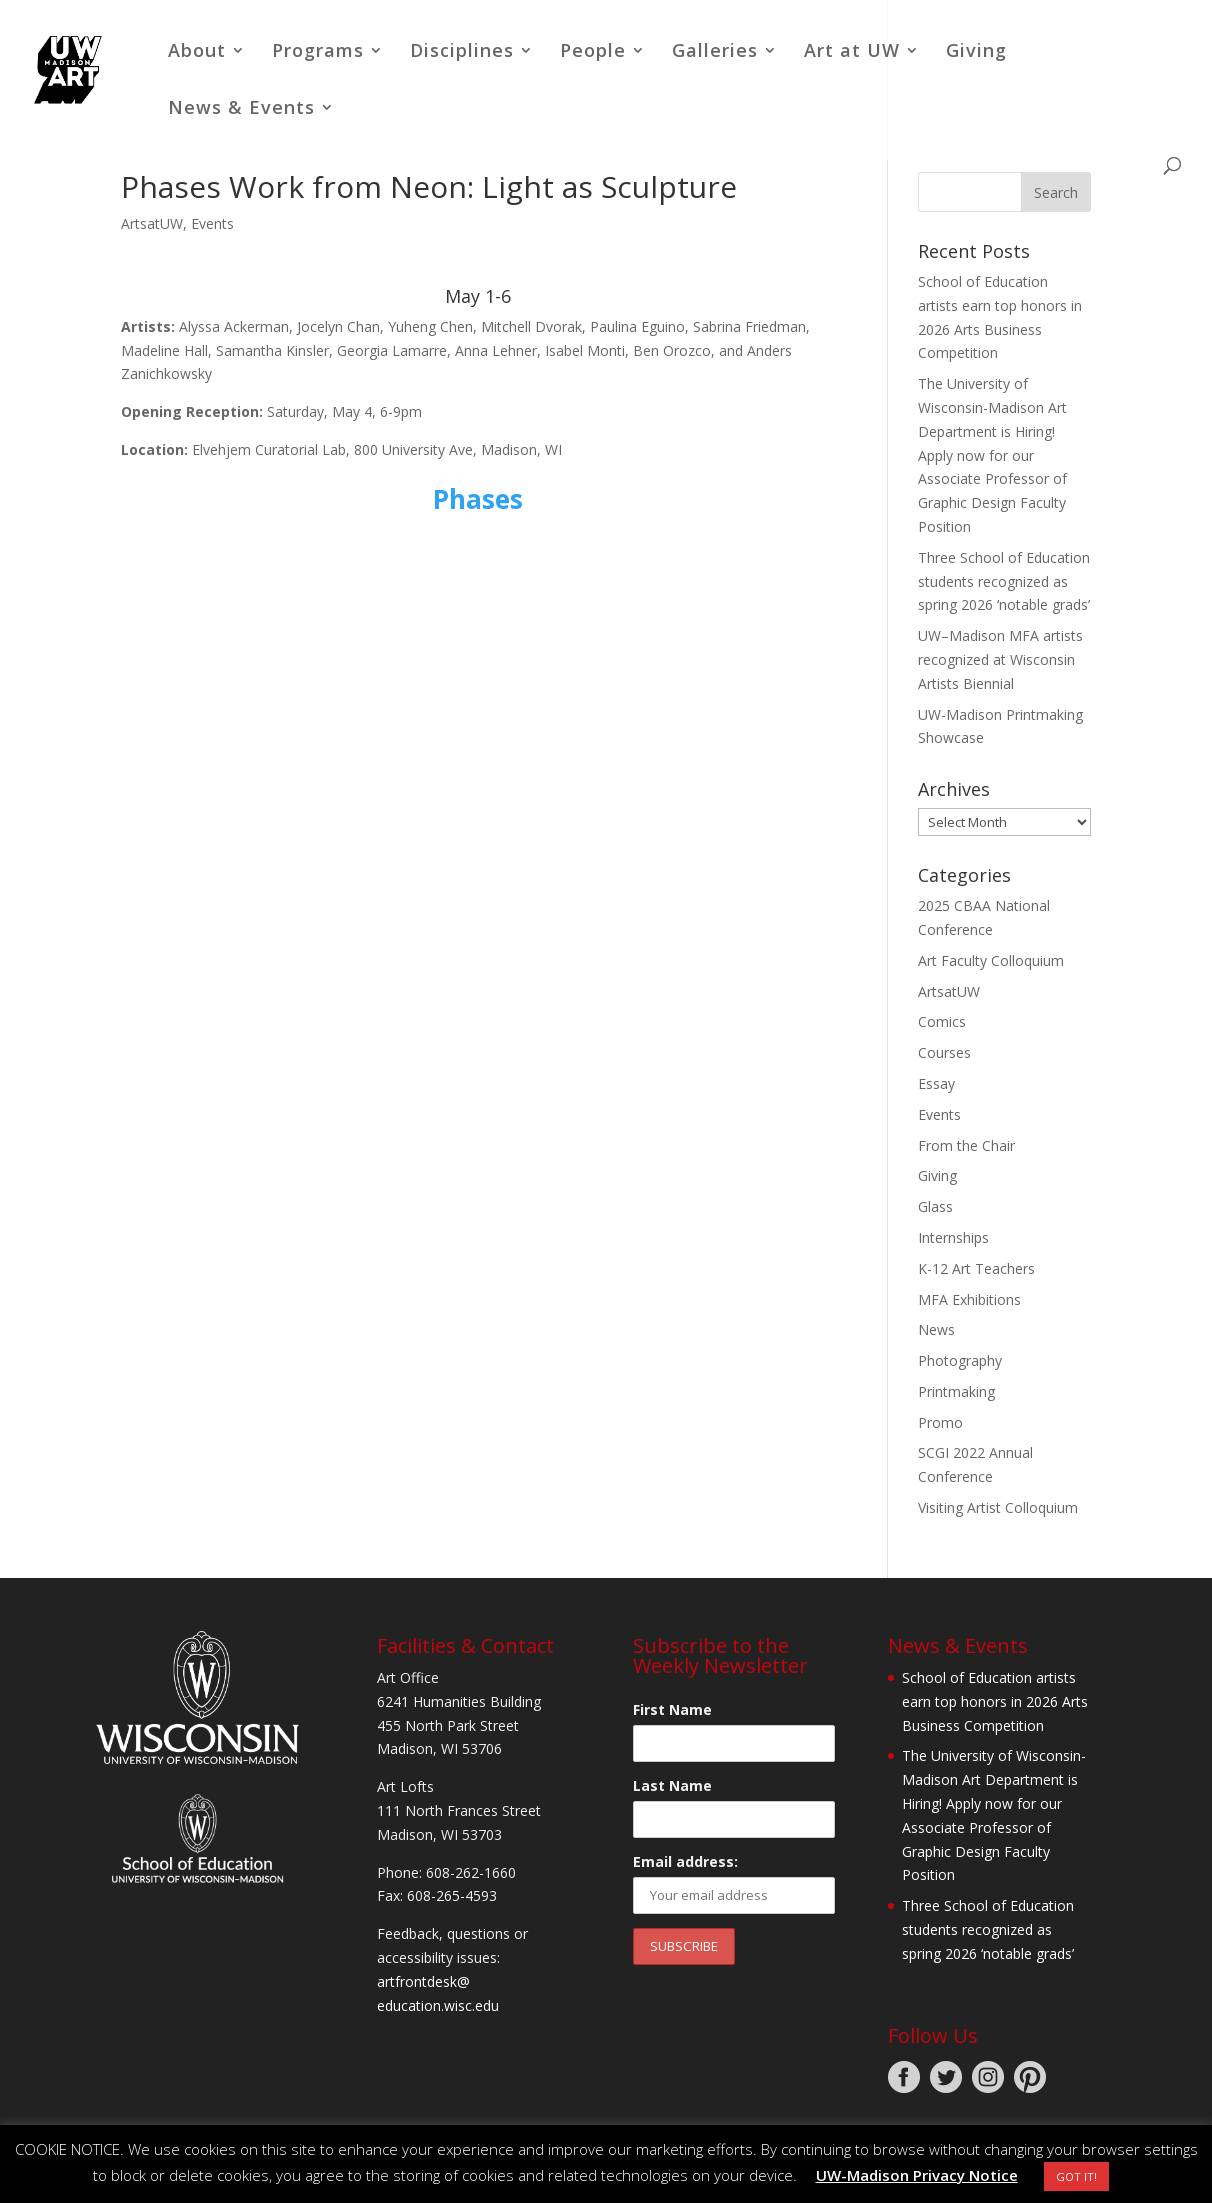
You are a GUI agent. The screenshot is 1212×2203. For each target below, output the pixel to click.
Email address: (685, 1861)
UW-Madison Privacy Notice (917, 2175)
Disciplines (462, 52)
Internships (953, 1237)
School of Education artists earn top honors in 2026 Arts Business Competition (995, 1701)
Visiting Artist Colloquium (998, 1507)
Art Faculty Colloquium (991, 960)
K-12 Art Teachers (976, 1268)
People (593, 52)
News (936, 1329)
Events (212, 223)
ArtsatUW (152, 223)
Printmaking (956, 1391)
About (197, 52)
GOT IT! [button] (1076, 2176)
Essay (936, 1083)
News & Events (241, 109)
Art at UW (852, 52)
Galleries (715, 52)
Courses (944, 1052)
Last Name (672, 1785)
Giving (976, 52)
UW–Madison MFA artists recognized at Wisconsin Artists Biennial (1000, 659)
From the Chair (966, 1145)
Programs (318, 52)
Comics (942, 1021)
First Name (672, 1709)
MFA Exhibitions (969, 1299)
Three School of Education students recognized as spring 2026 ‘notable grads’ (1004, 581)
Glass (935, 1206)
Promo (940, 1422)
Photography (960, 1360)
